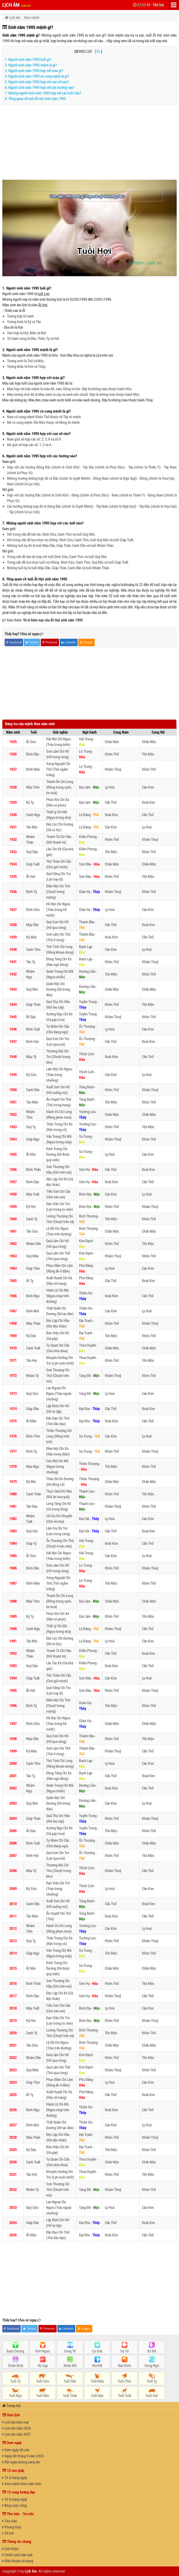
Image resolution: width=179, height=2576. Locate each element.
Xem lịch (11, 2414)
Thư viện (9, 2520)
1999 (13, 1750)
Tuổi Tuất (124, 2395)
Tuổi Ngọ (15, 2395)
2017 (13, 1995)
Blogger (86, 642)
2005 (13, 1830)
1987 (13, 1583)
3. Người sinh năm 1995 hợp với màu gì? (34, 70)
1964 (13, 1268)
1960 (13, 1218)
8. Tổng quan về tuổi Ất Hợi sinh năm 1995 (35, 98)
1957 (13, 1181)
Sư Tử (124, 2350)
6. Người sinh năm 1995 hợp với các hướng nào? (40, 87)
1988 (13, 1601)
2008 (13, 1870)
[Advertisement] (89, 142)
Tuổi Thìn (124, 2381)
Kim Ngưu (42, 2350)
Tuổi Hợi (152, 2395)
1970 (13, 1347)
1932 (13, 839)
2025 (13, 2094)
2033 (13, 2207)
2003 (13, 1803)
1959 (13, 1206)
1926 (13, 754)
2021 (13, 2045)
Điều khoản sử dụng (17, 2560)
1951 (13, 1102)
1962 (13, 1243)
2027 (13, 2124)
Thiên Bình (15, 2365)
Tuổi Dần (70, 2381)
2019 (13, 2020)
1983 (13, 1530)
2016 (13, 1983)
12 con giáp (13, 2470)
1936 (13, 891)
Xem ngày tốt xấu (15, 2449)
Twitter (31, 642)
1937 (13, 909)
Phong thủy (11, 2526)
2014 (13, 1953)
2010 (13, 1903)
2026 (13, 2109)
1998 (13, 1738)
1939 (13, 937)
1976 (13, 1436)
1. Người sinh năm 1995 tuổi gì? (28, 59)
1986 (13, 1568)
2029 (13, 2149)
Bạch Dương (15, 2350)
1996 (13, 1705)
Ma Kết (97, 2365)
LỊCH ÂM (16, 4)
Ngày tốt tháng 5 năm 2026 (23, 2455)
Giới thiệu (10, 2548)
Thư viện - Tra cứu (18, 2513)
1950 (13, 1089)
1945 (13, 1016)
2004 (13, 1818)
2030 (13, 2161)
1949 (13, 1074)
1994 (13, 1678)
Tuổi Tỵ (152, 2381)
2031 (13, 2174)
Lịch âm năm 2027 (16, 2434)
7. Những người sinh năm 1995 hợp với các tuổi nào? (43, 92)
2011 (13, 1916)
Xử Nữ (151, 2350)
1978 (13, 1466)
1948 (13, 1056)
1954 (13, 1139)
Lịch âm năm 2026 (16, 2428)
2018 (13, 2008)
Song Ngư (152, 2365)
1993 (13, 1665)
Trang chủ (11, 2405)
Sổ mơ (8, 2533)
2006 (13, 1843)
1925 (13, 741)
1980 (13, 1493)
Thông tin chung (16, 2541)
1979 (13, 1481)
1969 (13, 1335)
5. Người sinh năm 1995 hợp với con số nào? (37, 81)
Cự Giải (97, 2350)
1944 (13, 1004)
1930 (13, 814)
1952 (13, 1114)
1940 (13, 949)
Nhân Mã (70, 2365)
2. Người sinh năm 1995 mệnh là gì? (31, 64)
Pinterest (49, 642)
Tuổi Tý (15, 2381)
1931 (13, 826)
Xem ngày (11, 2442)
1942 (13, 974)
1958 (13, 1194)
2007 (13, 1855)
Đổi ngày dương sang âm (21, 2461)
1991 (13, 1640)
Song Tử (70, 2350)
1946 (13, 1029)
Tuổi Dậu (97, 2395)
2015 (13, 1968)
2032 (13, 2189)
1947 (13, 1041)
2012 (13, 1928)
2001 (13, 1775)
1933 (13, 851)
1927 (13, 769)
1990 (13, 1628)
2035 (13, 2234)
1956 (13, 1169)
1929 (13, 802)
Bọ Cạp (43, 2365)
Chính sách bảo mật (17, 2554)
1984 (13, 1543)
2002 (13, 1788)
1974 (13, 1408)
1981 (13, 1506)
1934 (13, 864)
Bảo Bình (124, 2365)
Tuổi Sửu (42, 2381)
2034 (13, 2222)
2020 (13, 2032)
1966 (13, 1295)
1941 (13, 961)
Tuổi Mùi (42, 2395)
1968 (13, 1323)
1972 (13, 1375)
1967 (13, 1310)
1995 (13, 1690)
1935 (13, 876)
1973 (13, 1393)
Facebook (13, 642)
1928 (13, 787)
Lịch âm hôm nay (15, 2422)
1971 (13, 1360)
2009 (13, 1888)
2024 (13, 2082)
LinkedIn (68, 642)
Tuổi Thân (70, 2395)
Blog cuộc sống (14, 2505)
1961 (13, 1231)
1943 (13, 989)
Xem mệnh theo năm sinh (21, 2483)
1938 (13, 924)
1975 (13, 1420)
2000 (13, 1763)
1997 (13, 1723)
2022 (13, 2057)
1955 (13, 1154)
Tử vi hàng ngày (14, 2477)
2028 (13, 2137)
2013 (13, 1940)
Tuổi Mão (97, 2381)
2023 (13, 2069)
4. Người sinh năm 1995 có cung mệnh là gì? (37, 76)
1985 (13, 1555)
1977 (13, 1451)
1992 (13, 1653)
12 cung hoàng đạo (18, 2492)
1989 (13, 1616)
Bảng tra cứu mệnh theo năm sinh (30, 723)
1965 (13, 1280)
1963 (13, 1255)
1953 (13, 1126)
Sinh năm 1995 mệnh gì (20, 35)
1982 (13, 1518)
